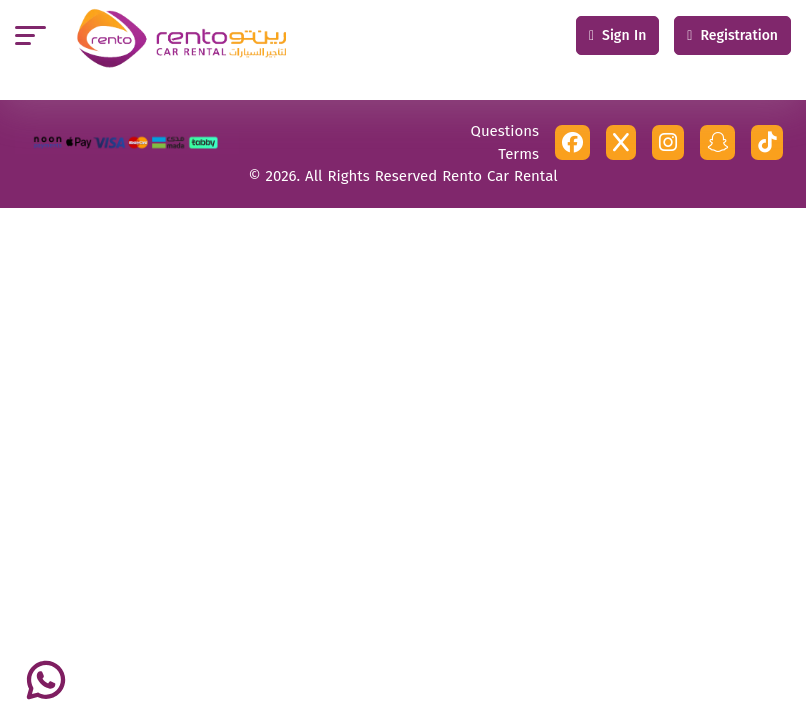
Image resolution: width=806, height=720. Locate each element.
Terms (518, 154)
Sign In (617, 35)
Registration (732, 35)
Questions (505, 131)
